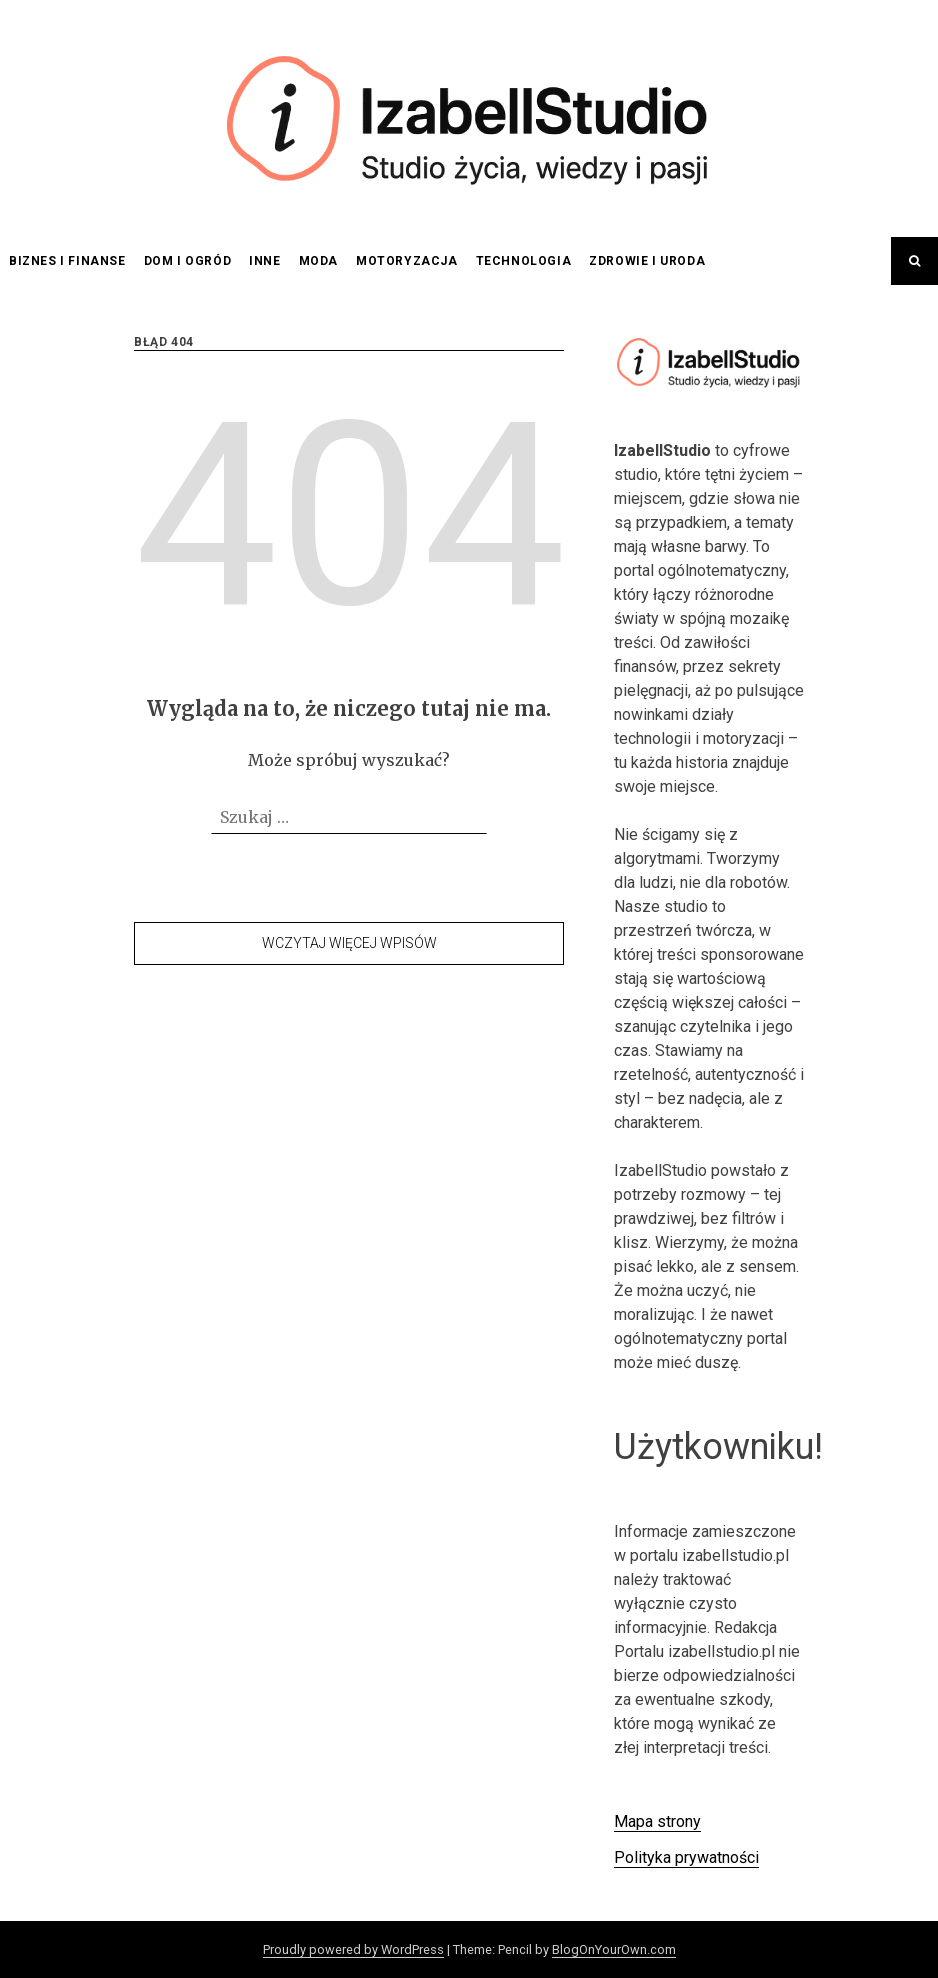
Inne (264, 261)
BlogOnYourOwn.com (614, 1949)
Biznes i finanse (67, 261)
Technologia (524, 261)
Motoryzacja (407, 261)
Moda (318, 261)
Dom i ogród (188, 261)
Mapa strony (657, 1821)
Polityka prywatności (686, 1857)
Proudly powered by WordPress (353, 1949)
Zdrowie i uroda (647, 261)
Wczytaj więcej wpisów (349, 943)
